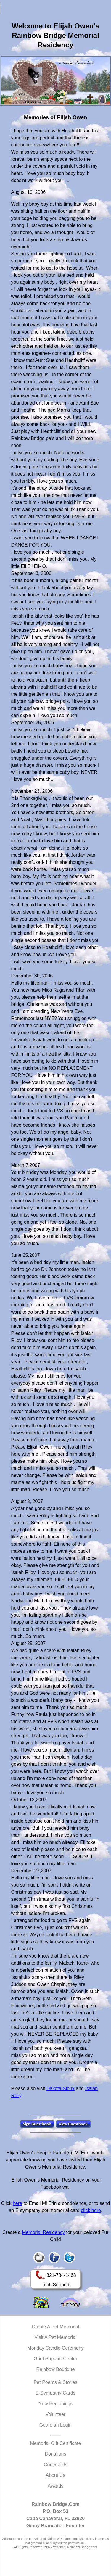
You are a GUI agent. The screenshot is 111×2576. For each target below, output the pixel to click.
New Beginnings (55, 2403)
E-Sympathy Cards (55, 2392)
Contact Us (55, 2464)
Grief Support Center (56, 2358)
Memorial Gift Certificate (55, 2443)
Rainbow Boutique (55, 2369)
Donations (55, 2453)
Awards (55, 2485)
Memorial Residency (43, 2232)
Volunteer (56, 2414)
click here (91, 2210)
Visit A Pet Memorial (56, 2337)
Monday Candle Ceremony (55, 2348)
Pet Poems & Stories (56, 2382)
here (17, 2203)
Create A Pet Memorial (55, 2326)
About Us (55, 2475)
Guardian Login (55, 2424)
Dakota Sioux (60, 2088)
